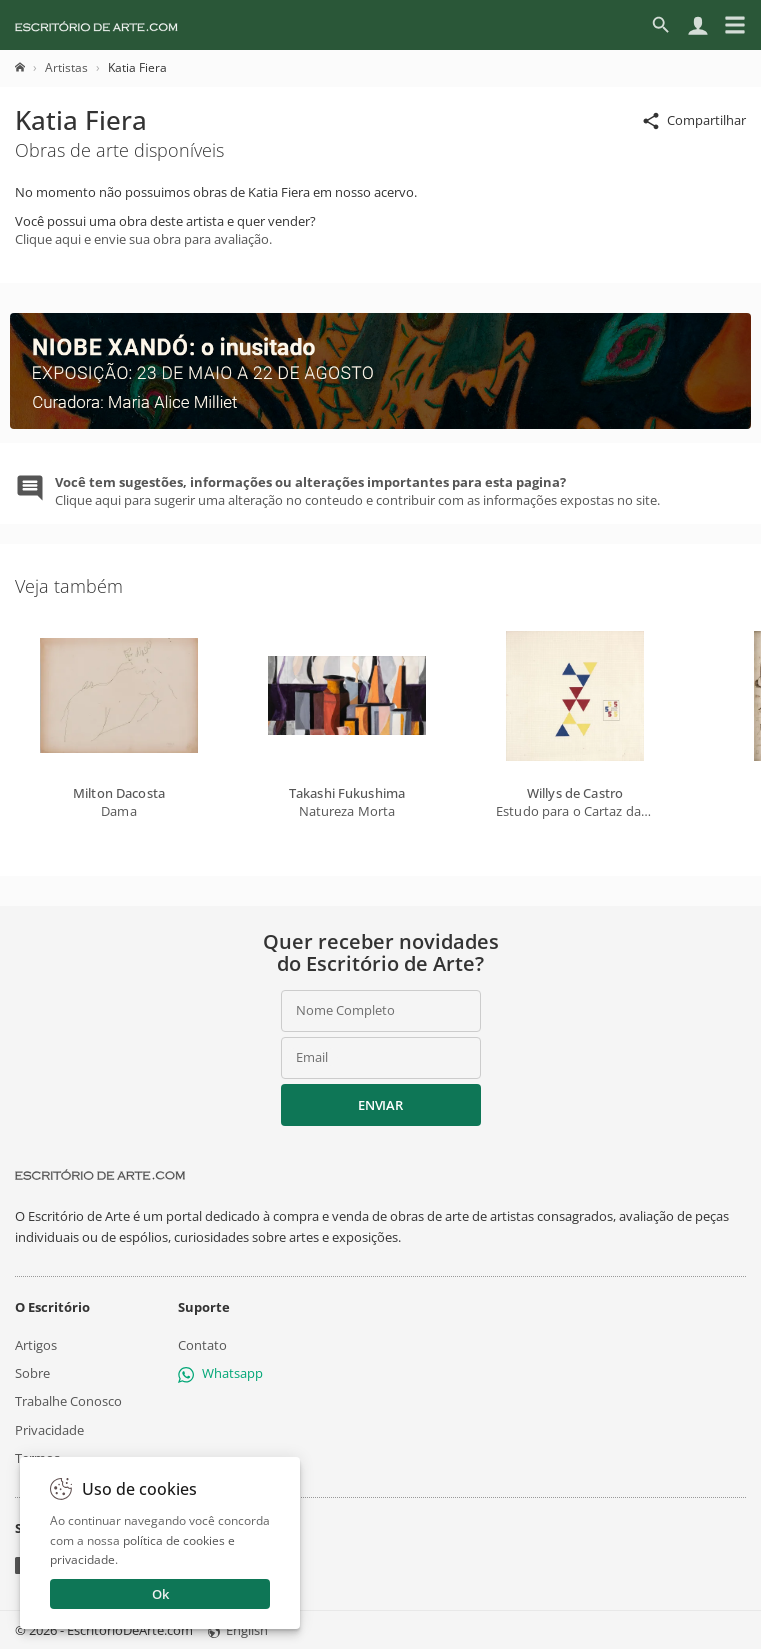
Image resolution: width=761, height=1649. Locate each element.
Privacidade (49, 1429)
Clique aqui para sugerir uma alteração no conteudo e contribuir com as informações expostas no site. (357, 491)
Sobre (32, 1373)
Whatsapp (220, 1373)
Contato (202, 1345)
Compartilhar (693, 121)
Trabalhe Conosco (68, 1401)
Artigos (36, 1345)
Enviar (380, 1105)
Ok (160, 1594)
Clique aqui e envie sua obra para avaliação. (143, 239)
